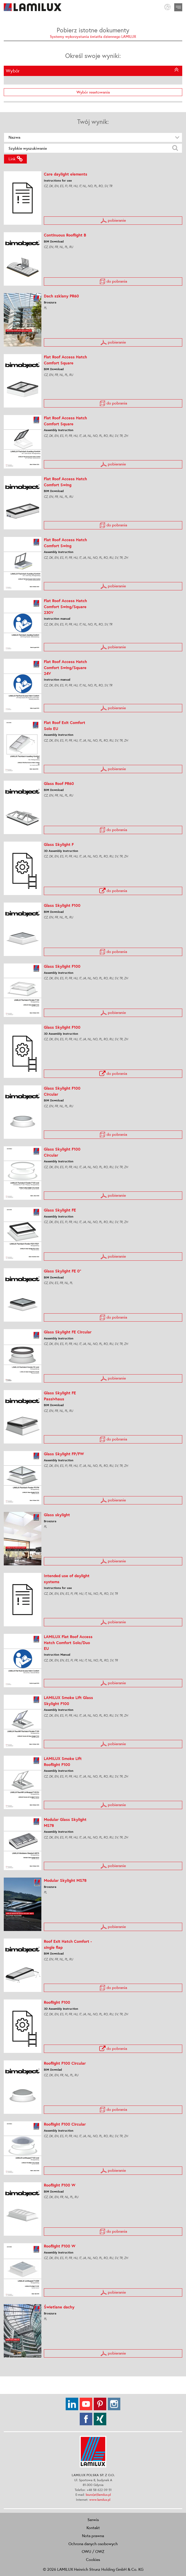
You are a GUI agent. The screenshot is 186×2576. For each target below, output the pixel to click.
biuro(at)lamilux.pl (98, 2494)
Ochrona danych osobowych (93, 2543)
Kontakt (93, 2527)
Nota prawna (93, 2535)
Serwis (93, 2519)
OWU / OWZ (93, 2551)
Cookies (93, 2559)
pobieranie (113, 2353)
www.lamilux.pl (99, 2500)
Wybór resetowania (93, 92)
